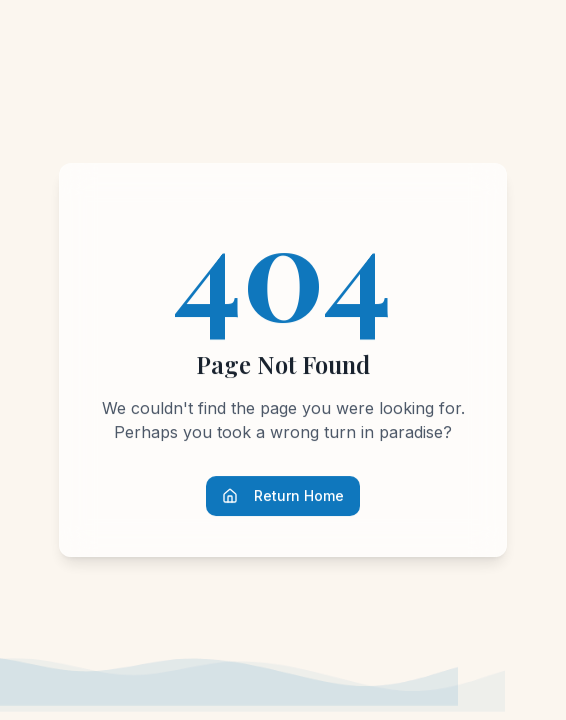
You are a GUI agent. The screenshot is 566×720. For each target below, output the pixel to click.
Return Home (283, 495)
